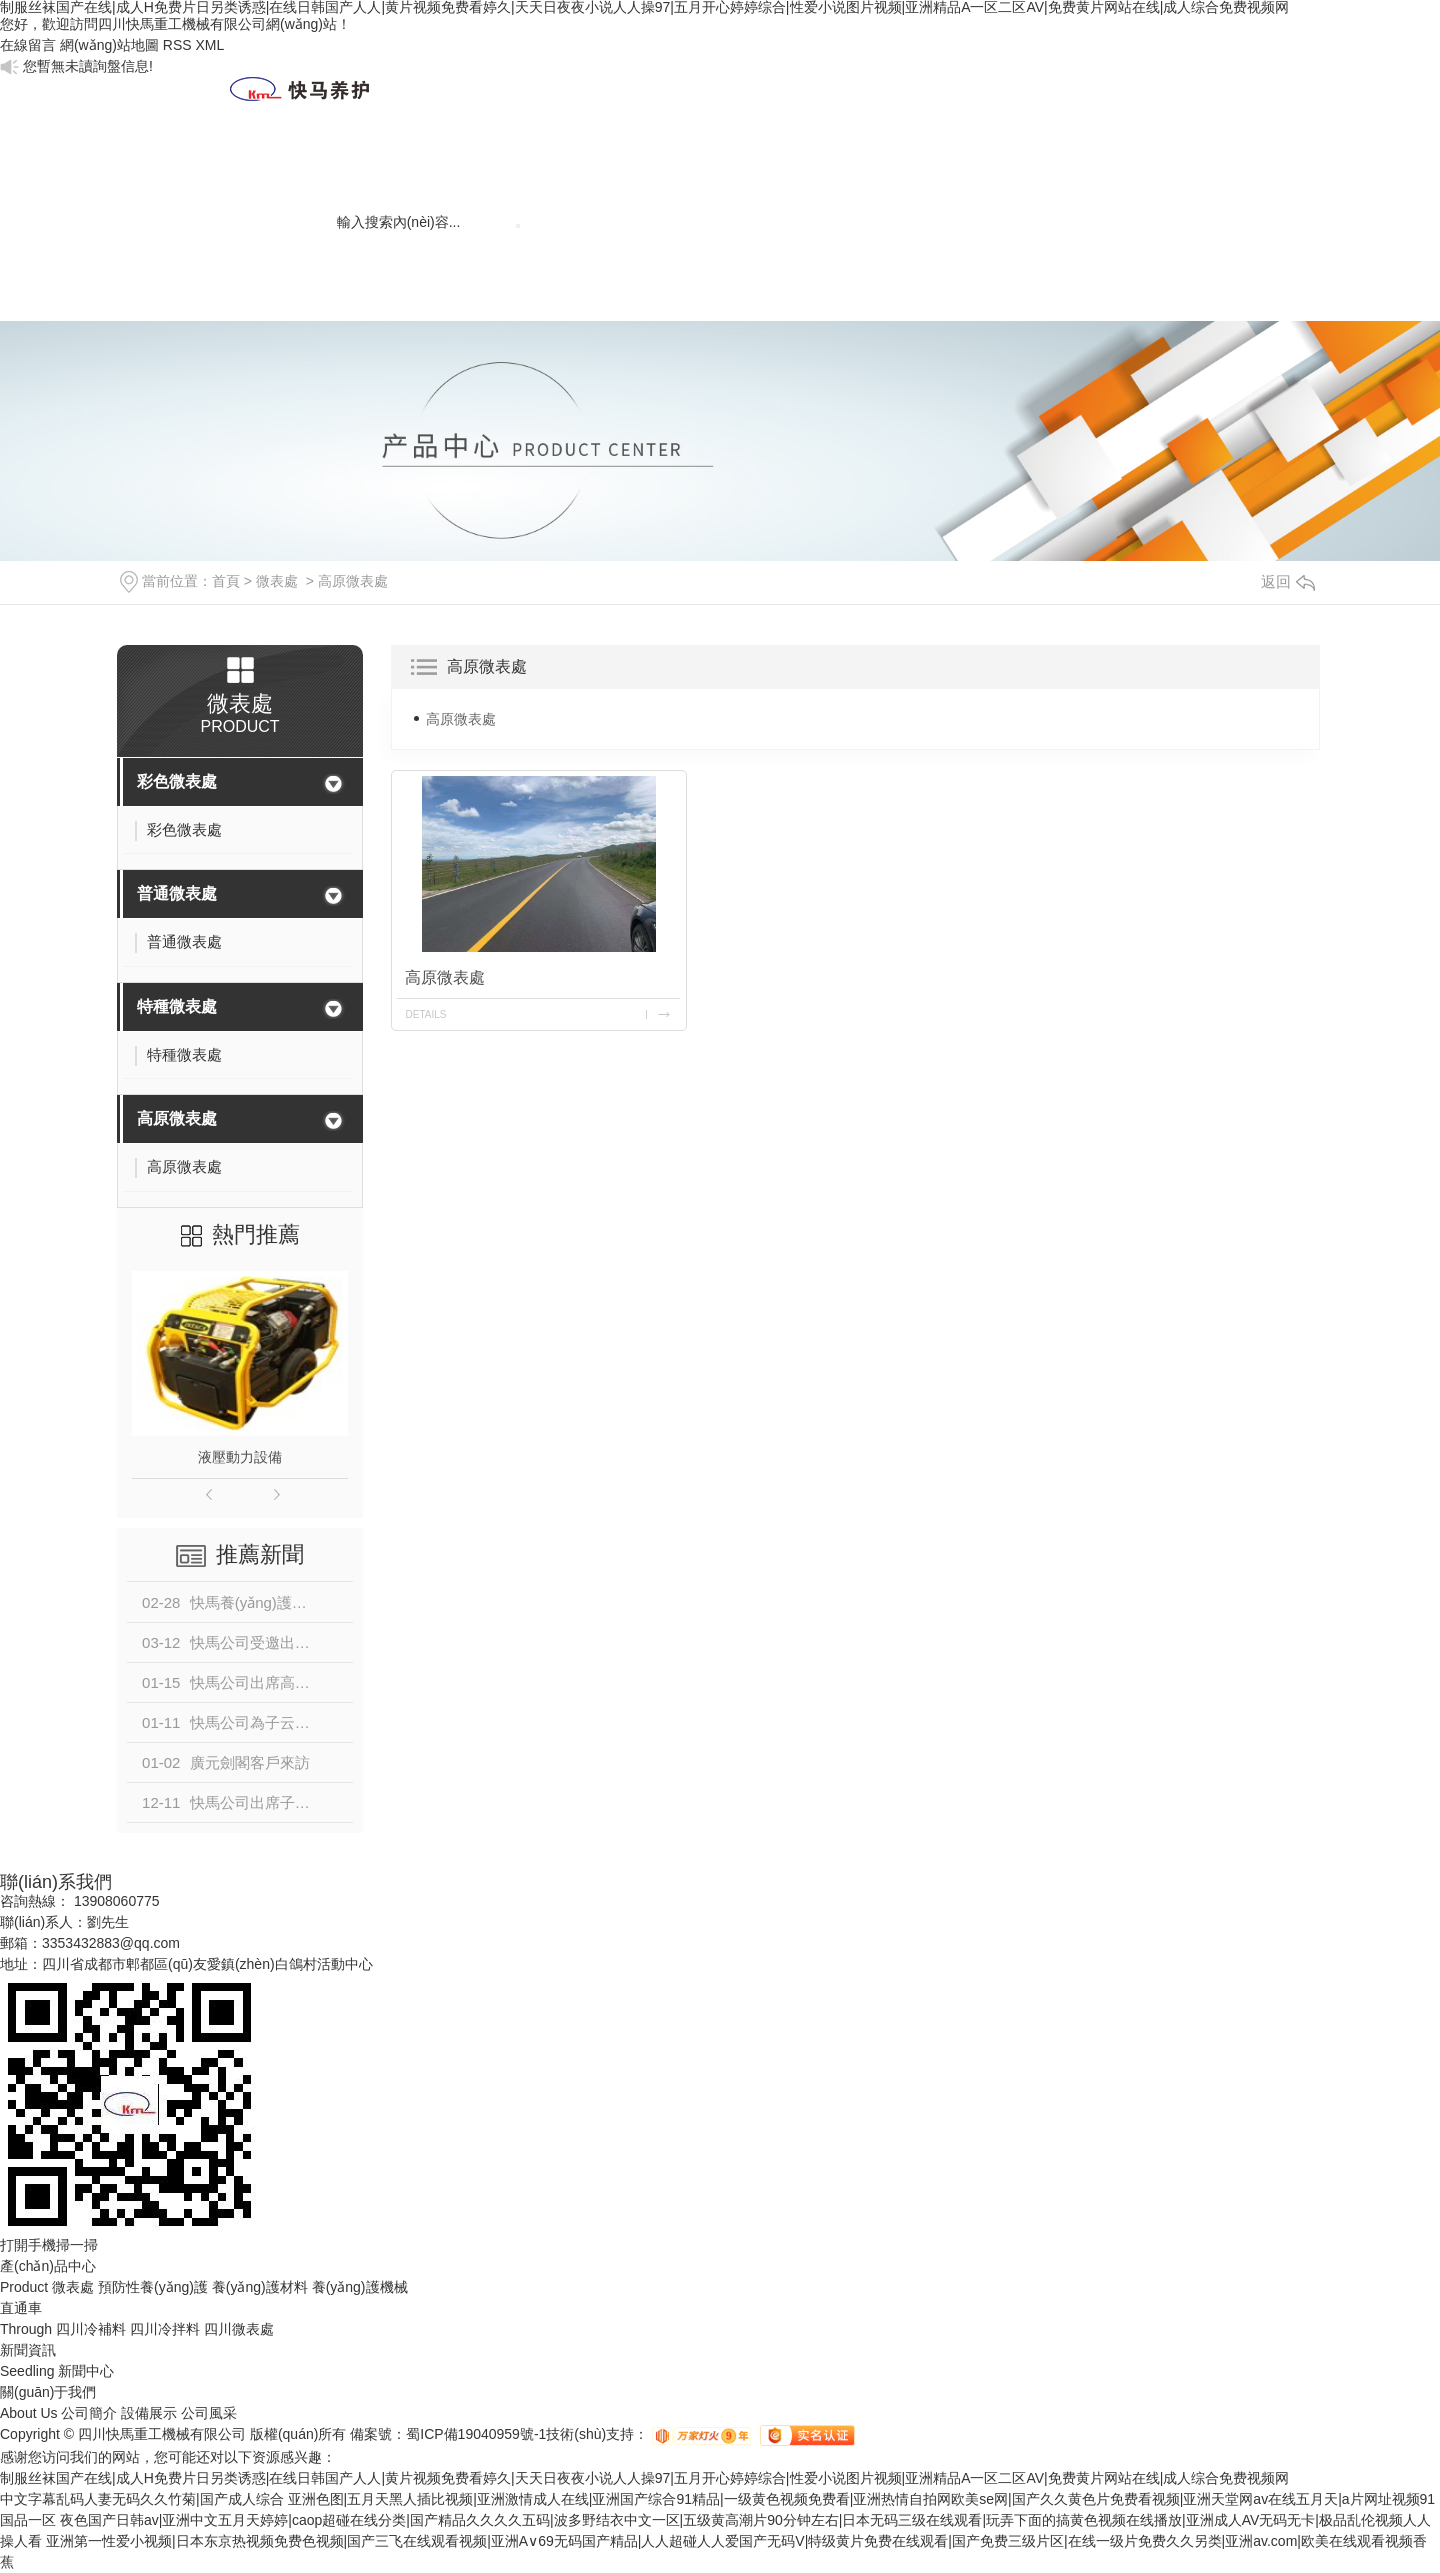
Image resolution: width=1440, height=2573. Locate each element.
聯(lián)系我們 (284, 265)
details (425, 1014)
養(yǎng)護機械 (1136, 179)
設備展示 (149, 2413)
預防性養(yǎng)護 (153, 2287)
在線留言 (28, 45)
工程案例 (710, 155)
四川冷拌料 (165, 2329)
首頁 (226, 581)
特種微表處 (177, 1006)
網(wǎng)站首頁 (283, 179)
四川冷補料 (91, 2329)
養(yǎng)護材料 (1029, 179)
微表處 (817, 155)
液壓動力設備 (240, 1457)
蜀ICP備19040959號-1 (476, 2434)
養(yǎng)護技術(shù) (923, 179)
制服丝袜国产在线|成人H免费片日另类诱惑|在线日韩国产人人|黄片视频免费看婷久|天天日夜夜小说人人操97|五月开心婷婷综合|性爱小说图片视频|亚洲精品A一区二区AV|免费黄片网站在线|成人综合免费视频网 (644, 2478)
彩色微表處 (177, 781)
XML (209, 45)
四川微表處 (239, 2329)
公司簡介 (89, 2413)
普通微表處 (177, 893)
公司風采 (209, 2413)
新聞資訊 (497, 155)
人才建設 (603, 155)
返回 (1288, 581)
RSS (177, 45)
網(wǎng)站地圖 (109, 45)
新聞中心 (86, 2371)
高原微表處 (353, 581)
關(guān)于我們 (390, 179)
